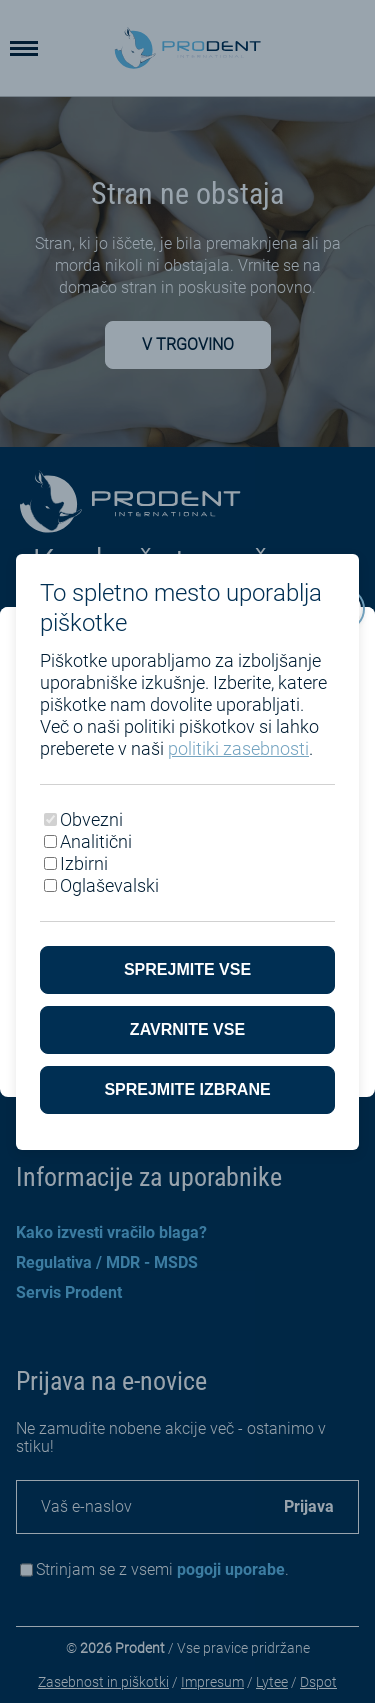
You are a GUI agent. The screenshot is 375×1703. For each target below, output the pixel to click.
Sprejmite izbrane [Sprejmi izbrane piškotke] (187, 1089)
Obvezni (91, 819)
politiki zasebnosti (238, 748)
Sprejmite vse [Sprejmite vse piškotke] (187, 969)
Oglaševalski (109, 885)
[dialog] (187, 851)
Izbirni (84, 863)
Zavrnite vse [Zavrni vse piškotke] (187, 1029)
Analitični (96, 841)
